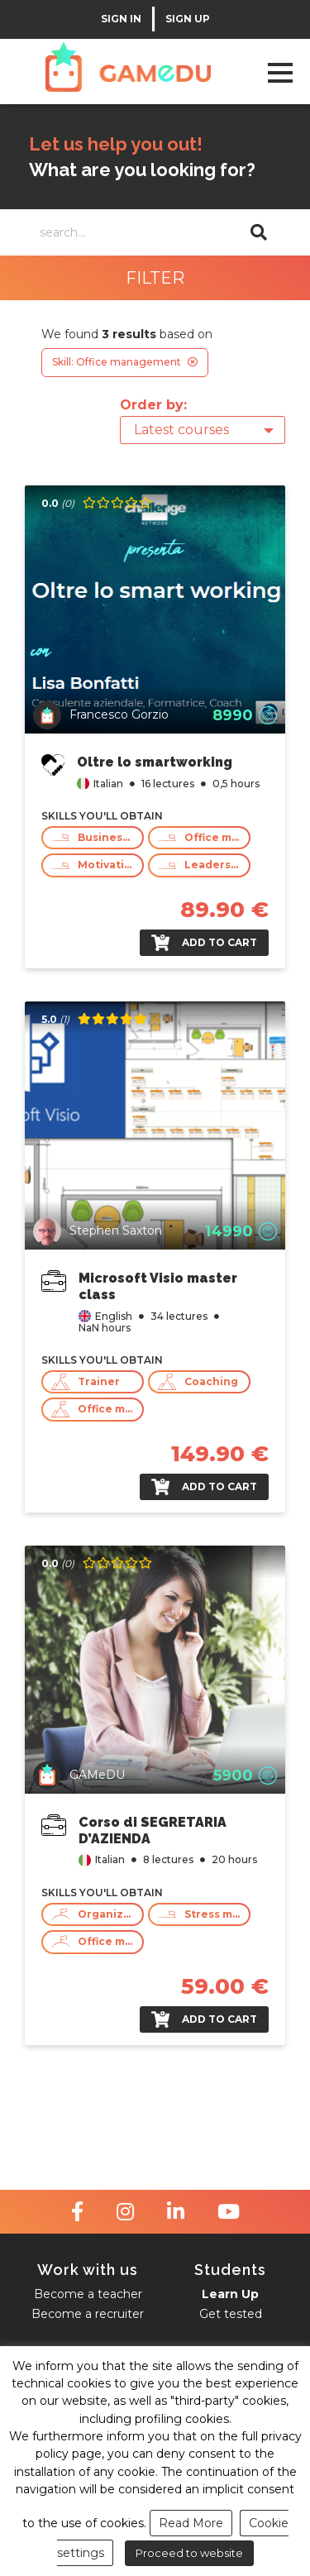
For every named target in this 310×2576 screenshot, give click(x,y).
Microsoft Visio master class (158, 1286)
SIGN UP (187, 19)
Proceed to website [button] (189, 2552)
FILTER (155, 278)
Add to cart (204, 942)
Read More (191, 2523)
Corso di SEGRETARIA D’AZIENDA (153, 1830)
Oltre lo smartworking (154, 762)
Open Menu (280, 72)
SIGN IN (121, 19)
